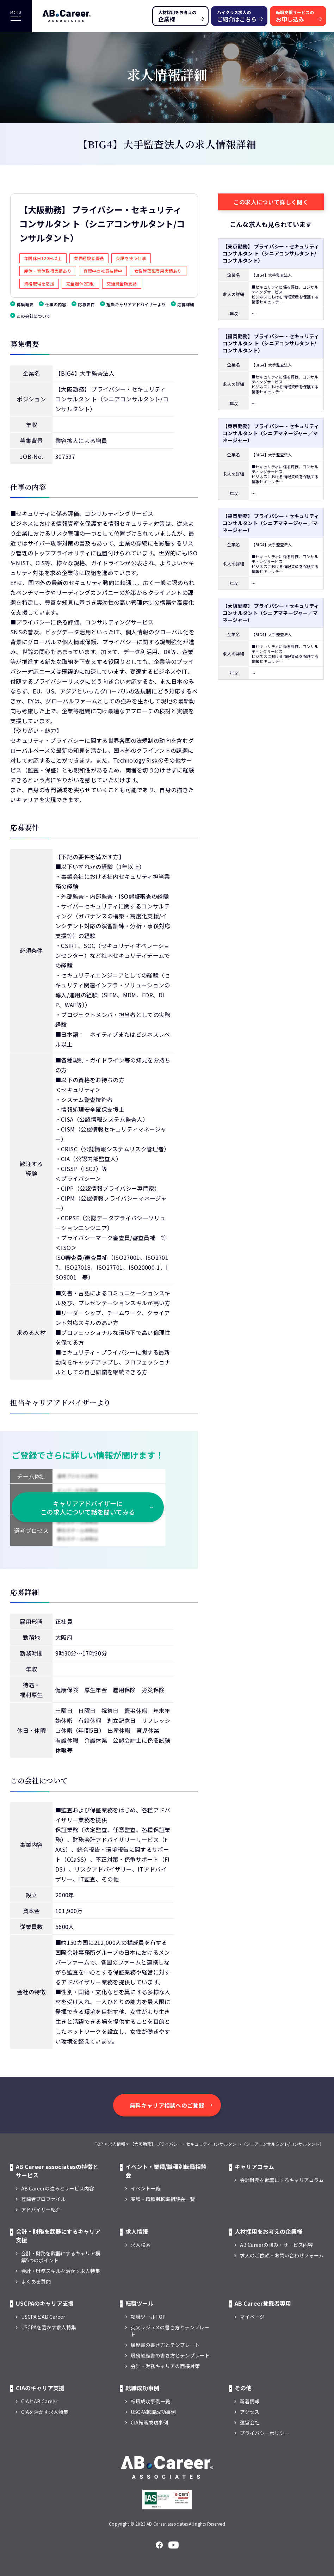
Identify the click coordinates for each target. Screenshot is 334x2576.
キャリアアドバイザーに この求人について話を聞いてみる (88, 1507)
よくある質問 (36, 2281)
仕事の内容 (55, 304)
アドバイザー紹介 (41, 2209)
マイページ (252, 2316)
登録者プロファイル (43, 2198)
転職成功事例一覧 (150, 2401)
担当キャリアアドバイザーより (136, 304)
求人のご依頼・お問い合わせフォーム (282, 2255)
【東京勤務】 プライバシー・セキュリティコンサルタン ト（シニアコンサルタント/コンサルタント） (271, 253)
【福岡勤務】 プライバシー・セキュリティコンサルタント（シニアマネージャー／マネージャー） (271, 523)
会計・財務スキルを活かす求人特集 (60, 2270)
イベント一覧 (145, 2188)
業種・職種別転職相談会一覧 (163, 2198)
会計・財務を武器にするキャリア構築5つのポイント (60, 2257)
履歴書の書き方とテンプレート (165, 2344)
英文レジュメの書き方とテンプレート (170, 2331)
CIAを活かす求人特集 (44, 2411)
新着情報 (250, 2401)
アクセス (249, 2411)
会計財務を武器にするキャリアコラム (282, 2179)
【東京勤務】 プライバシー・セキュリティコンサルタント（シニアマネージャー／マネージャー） (271, 433)
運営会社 (250, 2422)
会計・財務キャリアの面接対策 (165, 2365)
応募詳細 (185, 304)
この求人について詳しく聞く (271, 202)
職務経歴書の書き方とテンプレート (170, 2355)
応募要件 (86, 304)
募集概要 (25, 304)
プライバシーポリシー (264, 2432)
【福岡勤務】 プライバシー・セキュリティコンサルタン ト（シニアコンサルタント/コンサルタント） (271, 343)
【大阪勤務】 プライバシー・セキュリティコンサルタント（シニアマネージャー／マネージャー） (271, 612)
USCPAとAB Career (43, 2316)
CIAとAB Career (39, 2401)
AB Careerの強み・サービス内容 (276, 2244)
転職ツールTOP (148, 2316)
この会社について (33, 316)
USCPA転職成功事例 (153, 2411)
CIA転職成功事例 (149, 2422)
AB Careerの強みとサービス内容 (57, 2188)
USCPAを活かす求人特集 (48, 2327)
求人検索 (140, 2244)
